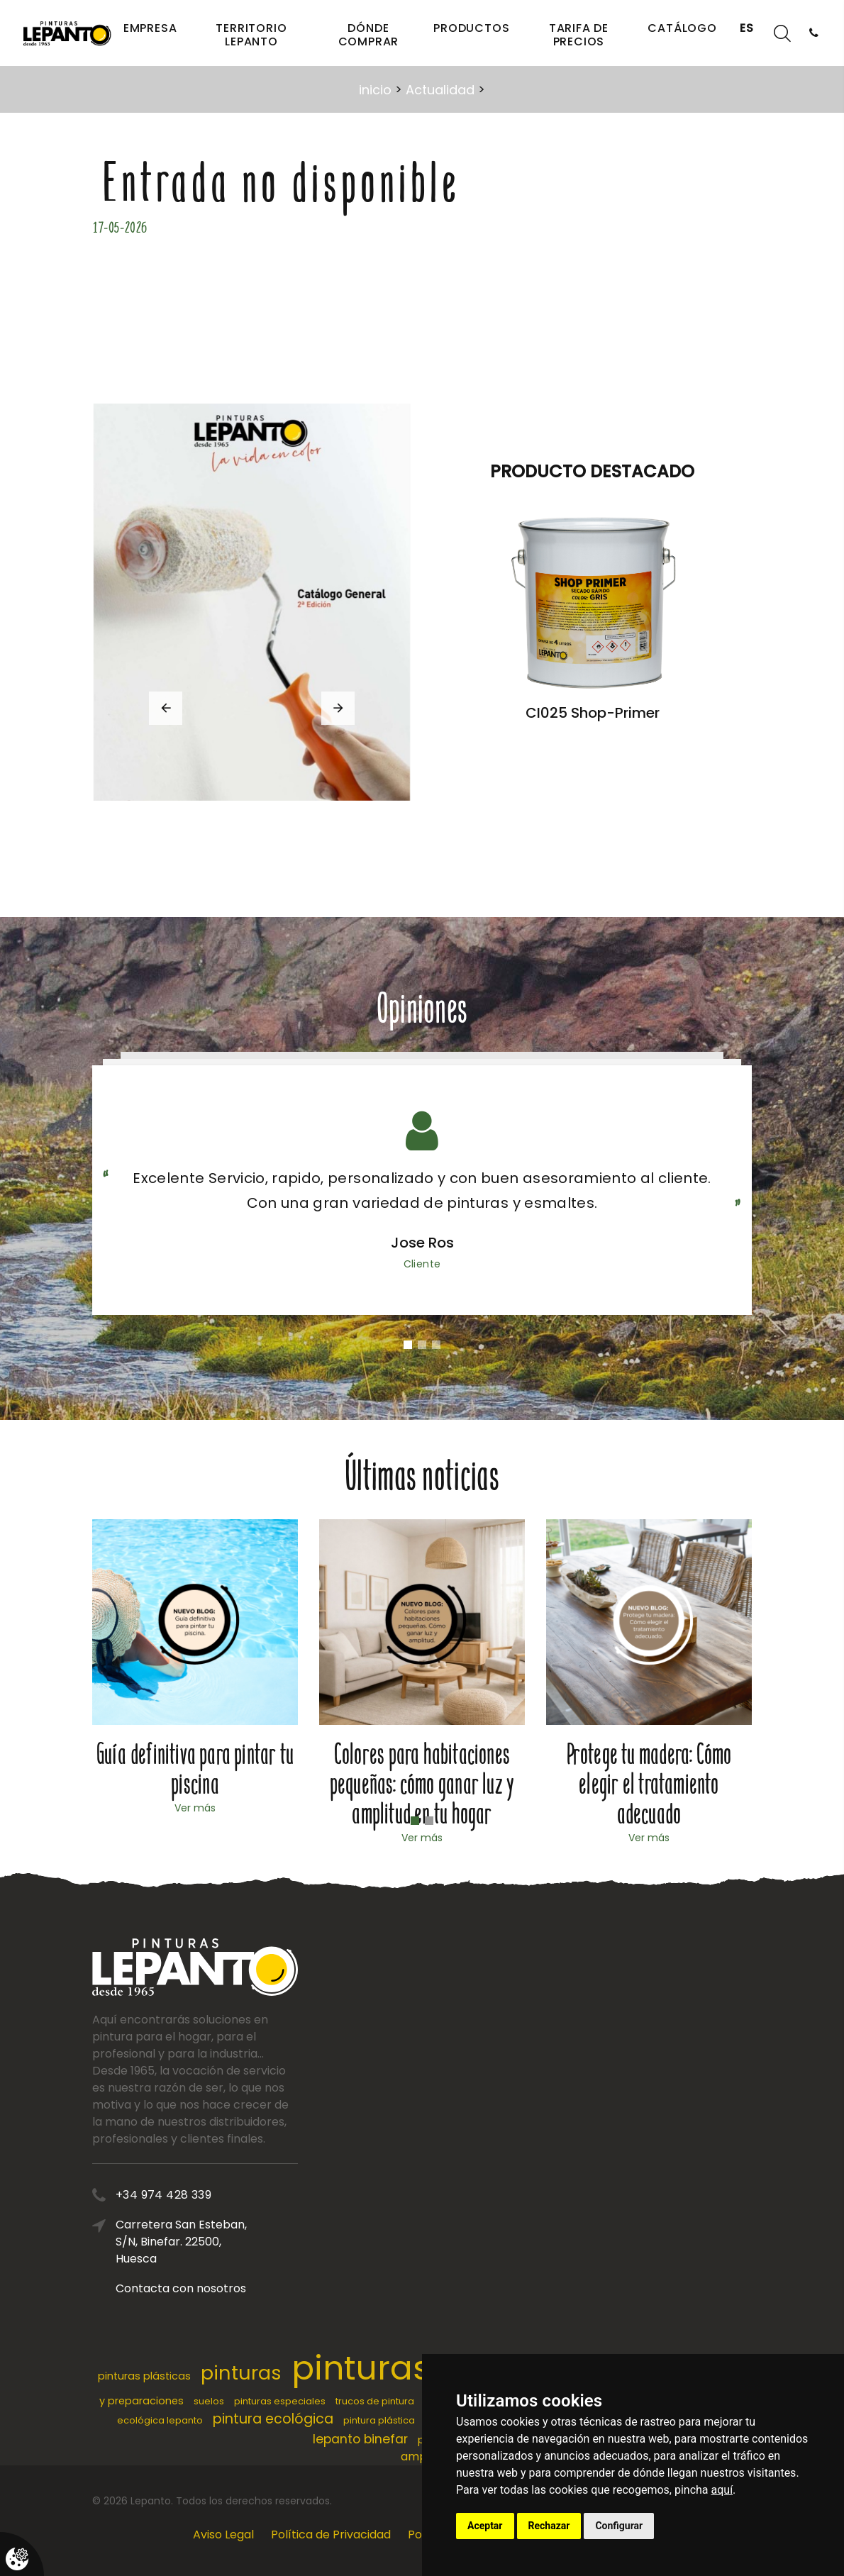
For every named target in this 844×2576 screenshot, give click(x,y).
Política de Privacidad (331, 2534)
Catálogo (682, 28)
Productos (471, 28)
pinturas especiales (280, 2401)
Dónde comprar (368, 35)
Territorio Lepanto (251, 35)
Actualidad (440, 90)
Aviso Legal (223, 2534)
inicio (375, 90)
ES (747, 28)
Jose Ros (422, 1243)
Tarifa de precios (579, 35)
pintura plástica (379, 2420)
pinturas (241, 2373)
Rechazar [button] (549, 2525)
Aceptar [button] (485, 2525)
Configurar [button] (619, 2525)
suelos (209, 2401)
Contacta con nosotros (188, 2288)
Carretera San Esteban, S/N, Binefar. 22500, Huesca (188, 2241)
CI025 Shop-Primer (603, 713)
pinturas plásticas (144, 2376)
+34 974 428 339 (170, 2195)
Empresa (150, 28)
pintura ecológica (273, 2418)
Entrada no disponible (281, 184)
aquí (722, 2490)
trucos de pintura (374, 2401)
